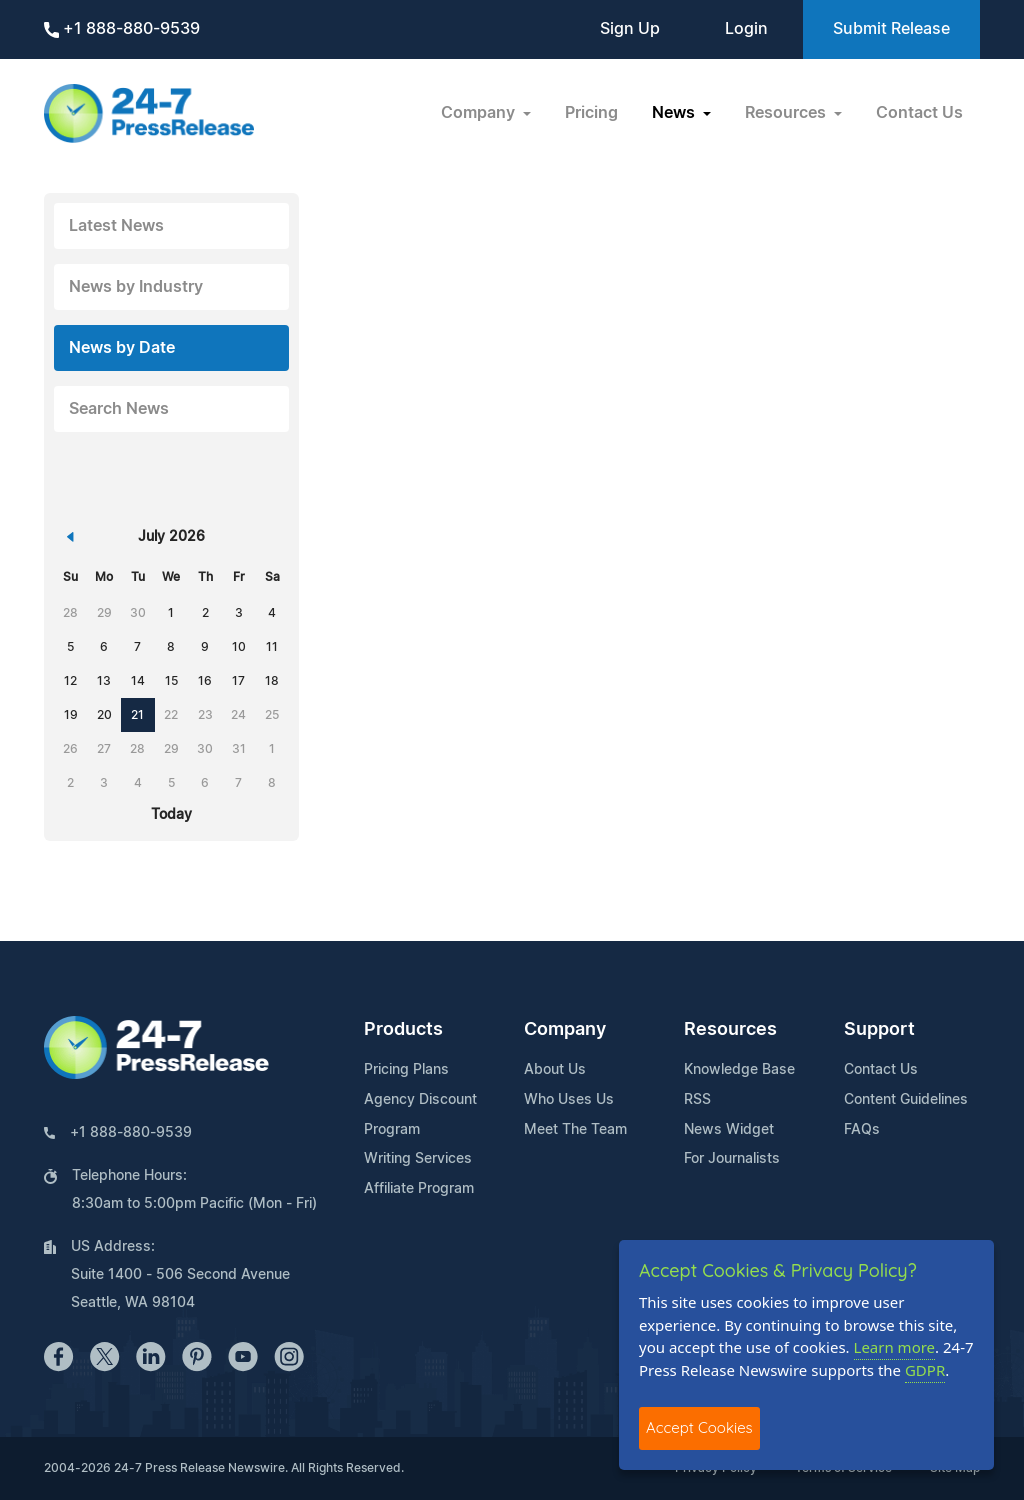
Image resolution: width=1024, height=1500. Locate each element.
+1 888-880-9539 (122, 29)
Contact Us (919, 113)
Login (746, 29)
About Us (555, 1070)
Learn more (895, 1347)
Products (403, 1030)
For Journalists (732, 1159)
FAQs (862, 1130)
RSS (697, 1100)
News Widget (729, 1130)
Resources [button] (787, 113)
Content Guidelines (906, 1100)
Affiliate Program (419, 1189)
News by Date (122, 348)
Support (879, 1030)
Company (565, 1030)
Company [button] (480, 113)
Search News (119, 409)
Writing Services (418, 1159)
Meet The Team (575, 1130)
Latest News (116, 226)
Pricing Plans (406, 1070)
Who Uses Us (569, 1100)
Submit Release (891, 29)
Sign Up (630, 29)
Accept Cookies (699, 1427)
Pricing (591, 113)
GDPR (925, 1370)
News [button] (675, 113)
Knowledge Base (739, 1070)
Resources (730, 1030)
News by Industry (136, 287)
